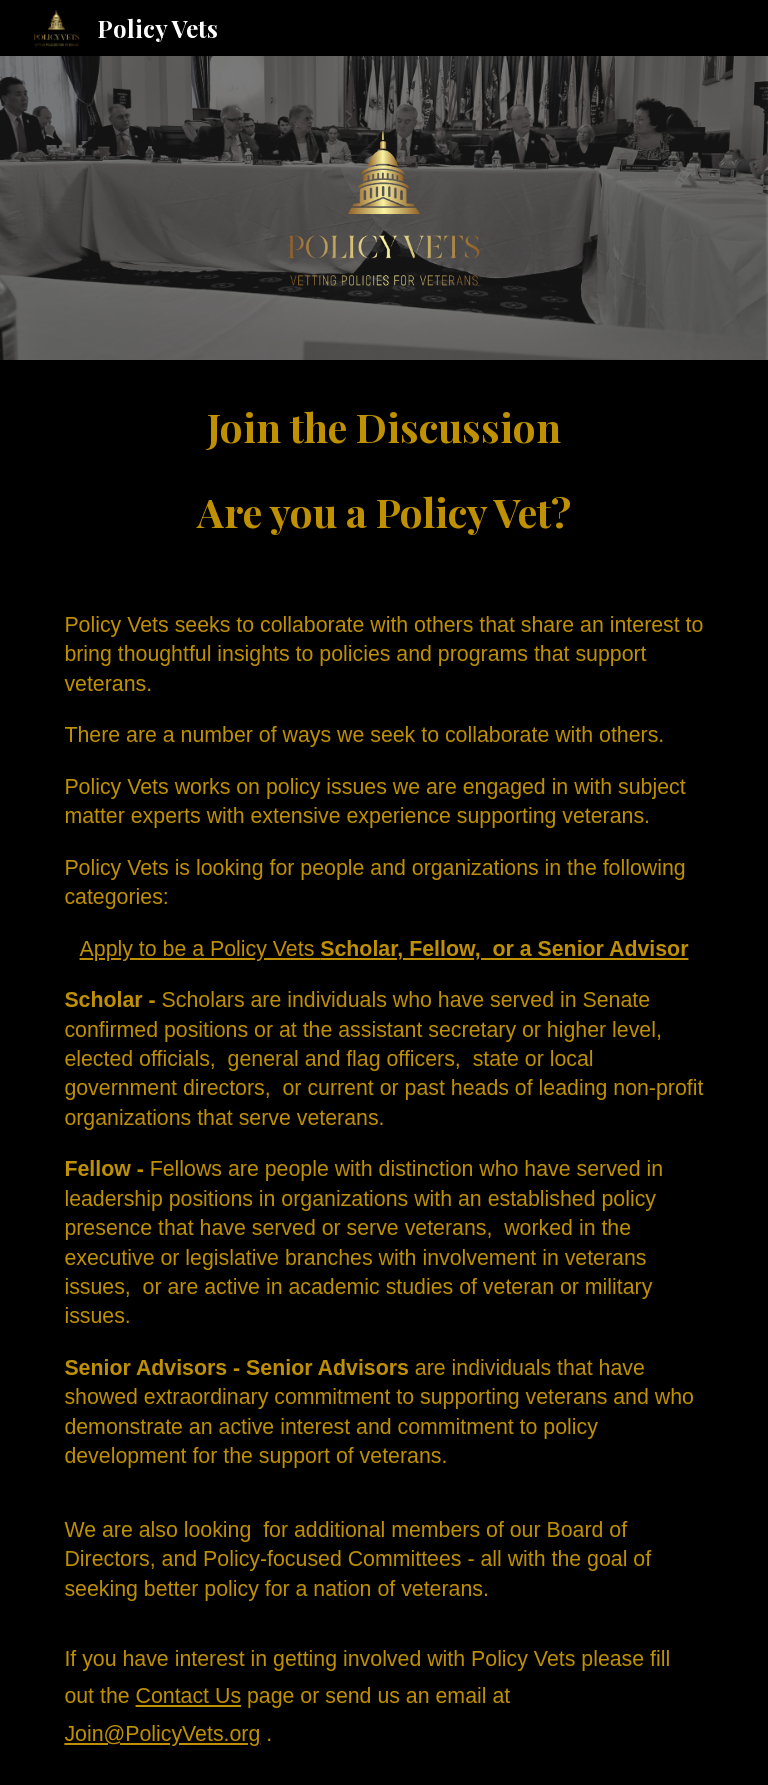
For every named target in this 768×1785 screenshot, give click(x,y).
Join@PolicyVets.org (162, 1734)
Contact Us (189, 1696)
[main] (383, 469)
